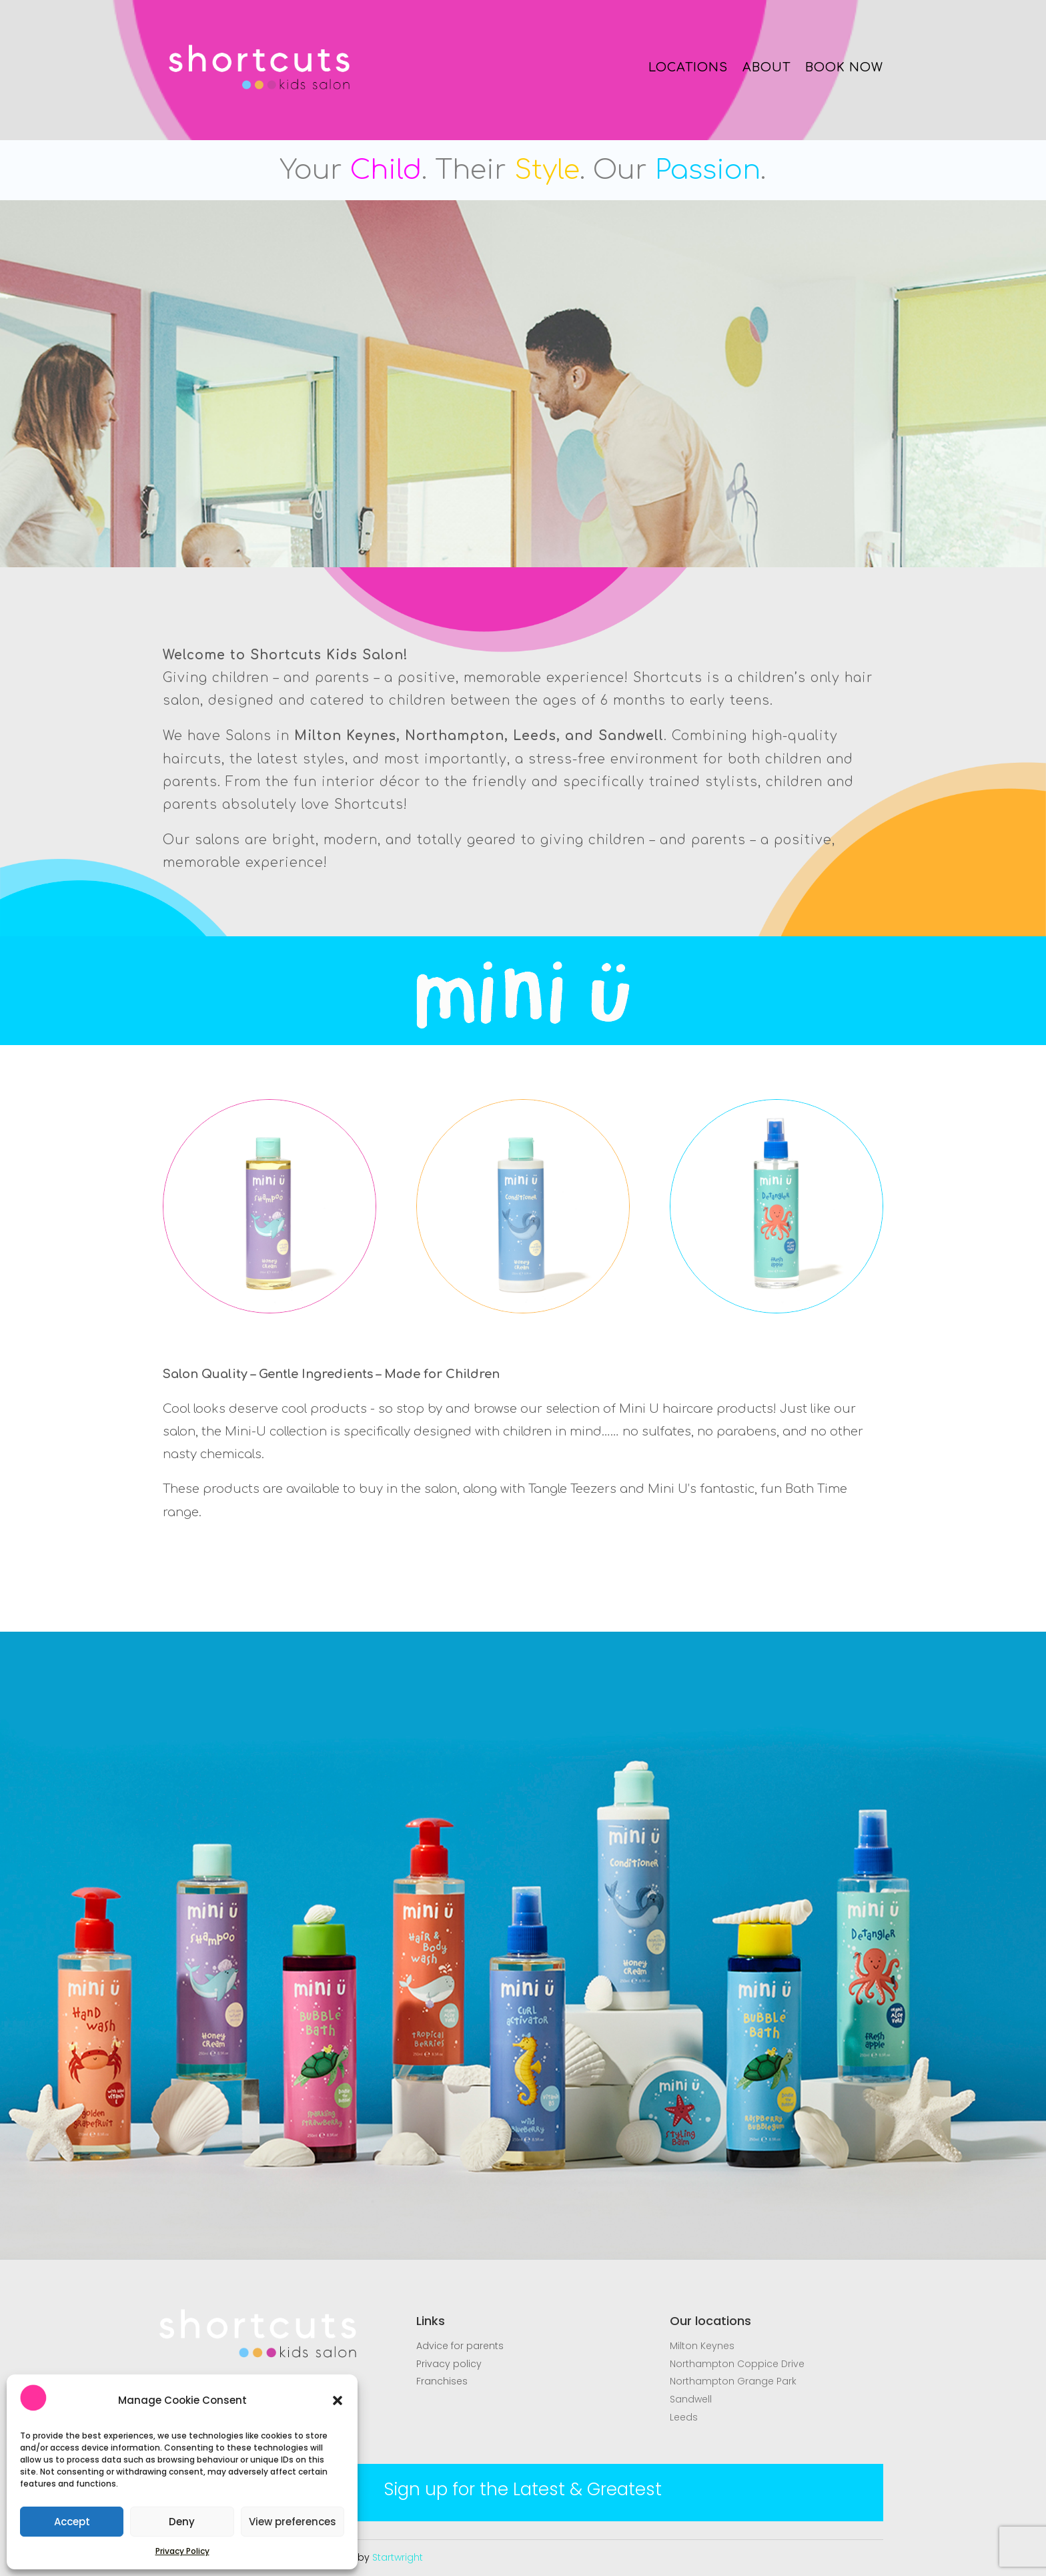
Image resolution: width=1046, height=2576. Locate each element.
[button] (337, 2400)
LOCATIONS (688, 67)
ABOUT (766, 67)
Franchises (442, 2381)
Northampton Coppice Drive (737, 2363)
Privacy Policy (182, 2551)
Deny (182, 2522)
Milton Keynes (702, 2345)
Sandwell (691, 2399)
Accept (72, 2522)
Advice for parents (460, 2345)
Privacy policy (449, 2363)
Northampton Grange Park (733, 2381)
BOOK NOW (844, 67)
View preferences (292, 2522)
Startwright (397, 2557)
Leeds (684, 2417)
